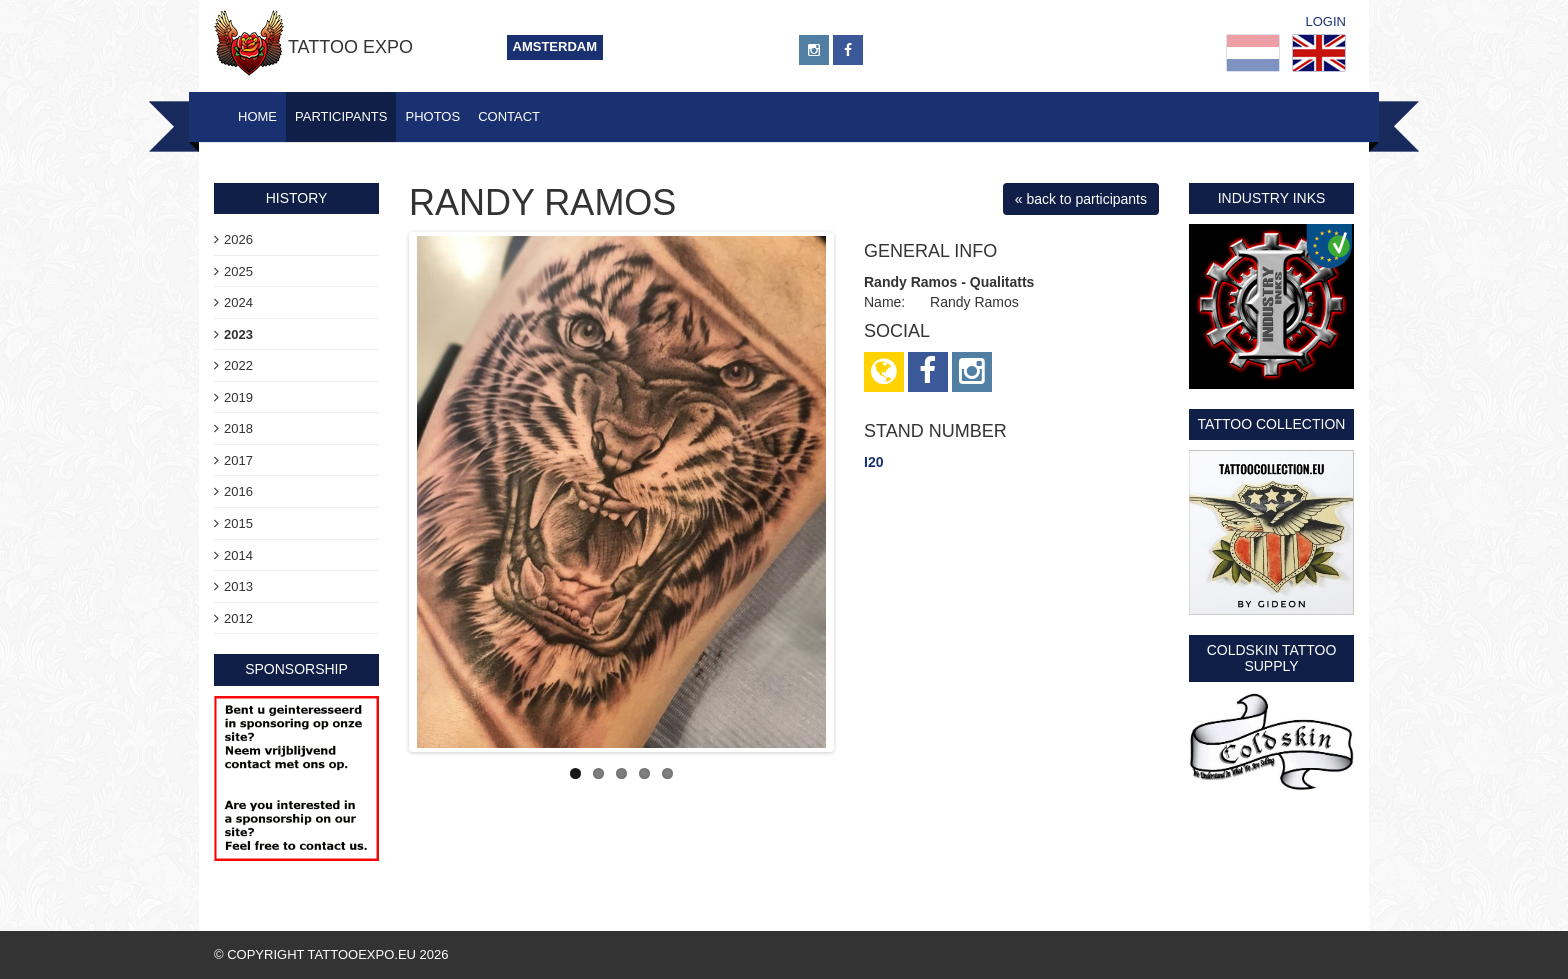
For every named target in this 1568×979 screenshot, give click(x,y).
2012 (238, 618)
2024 (238, 302)
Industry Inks (1272, 198)
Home (257, 116)
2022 (238, 365)
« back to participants (1081, 199)
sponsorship (296, 669)
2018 (238, 428)
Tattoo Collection (1272, 424)
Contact (509, 116)
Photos (432, 116)
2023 (238, 334)
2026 (238, 239)
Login (1326, 21)
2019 (238, 397)
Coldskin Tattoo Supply (1272, 657)
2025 (238, 271)
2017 (238, 460)
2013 (238, 586)
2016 (238, 491)
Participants (341, 116)
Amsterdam (555, 46)
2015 (238, 523)
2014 (238, 555)
